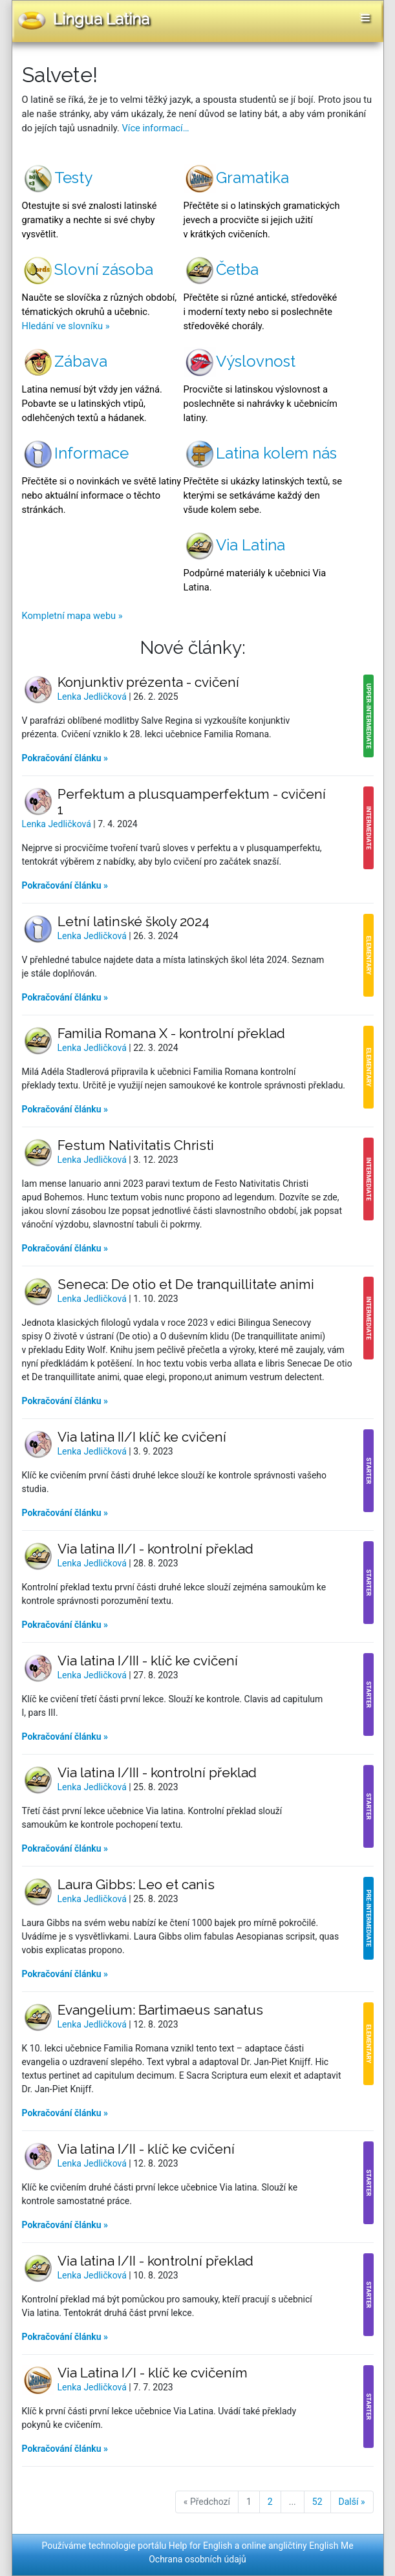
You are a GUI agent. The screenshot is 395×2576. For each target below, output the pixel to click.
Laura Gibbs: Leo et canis (136, 1884)
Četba (221, 269)
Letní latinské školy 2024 (133, 921)
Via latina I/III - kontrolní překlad (157, 1772)
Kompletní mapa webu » (72, 616)
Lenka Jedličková (93, 696)
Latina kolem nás (260, 453)
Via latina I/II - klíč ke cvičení (146, 2149)
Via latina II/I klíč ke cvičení (142, 1437)
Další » (352, 2501)
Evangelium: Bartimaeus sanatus (160, 2010)
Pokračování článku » (65, 758)
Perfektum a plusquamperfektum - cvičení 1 (192, 801)
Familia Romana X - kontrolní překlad (171, 1033)
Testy (57, 177)
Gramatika (236, 177)
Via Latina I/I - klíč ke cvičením (153, 2373)
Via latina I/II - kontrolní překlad (155, 2261)
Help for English (201, 2545)
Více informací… (155, 128)
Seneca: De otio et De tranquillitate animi (186, 1284)
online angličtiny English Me (298, 2545)
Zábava (64, 361)
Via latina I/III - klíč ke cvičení (148, 1660)
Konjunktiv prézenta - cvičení (148, 682)
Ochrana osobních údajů (197, 2559)
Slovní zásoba (87, 269)
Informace (75, 453)
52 (317, 2501)
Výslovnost (239, 361)
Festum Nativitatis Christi (136, 1145)
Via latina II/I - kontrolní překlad (155, 1549)
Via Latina (234, 545)
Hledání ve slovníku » (66, 326)
